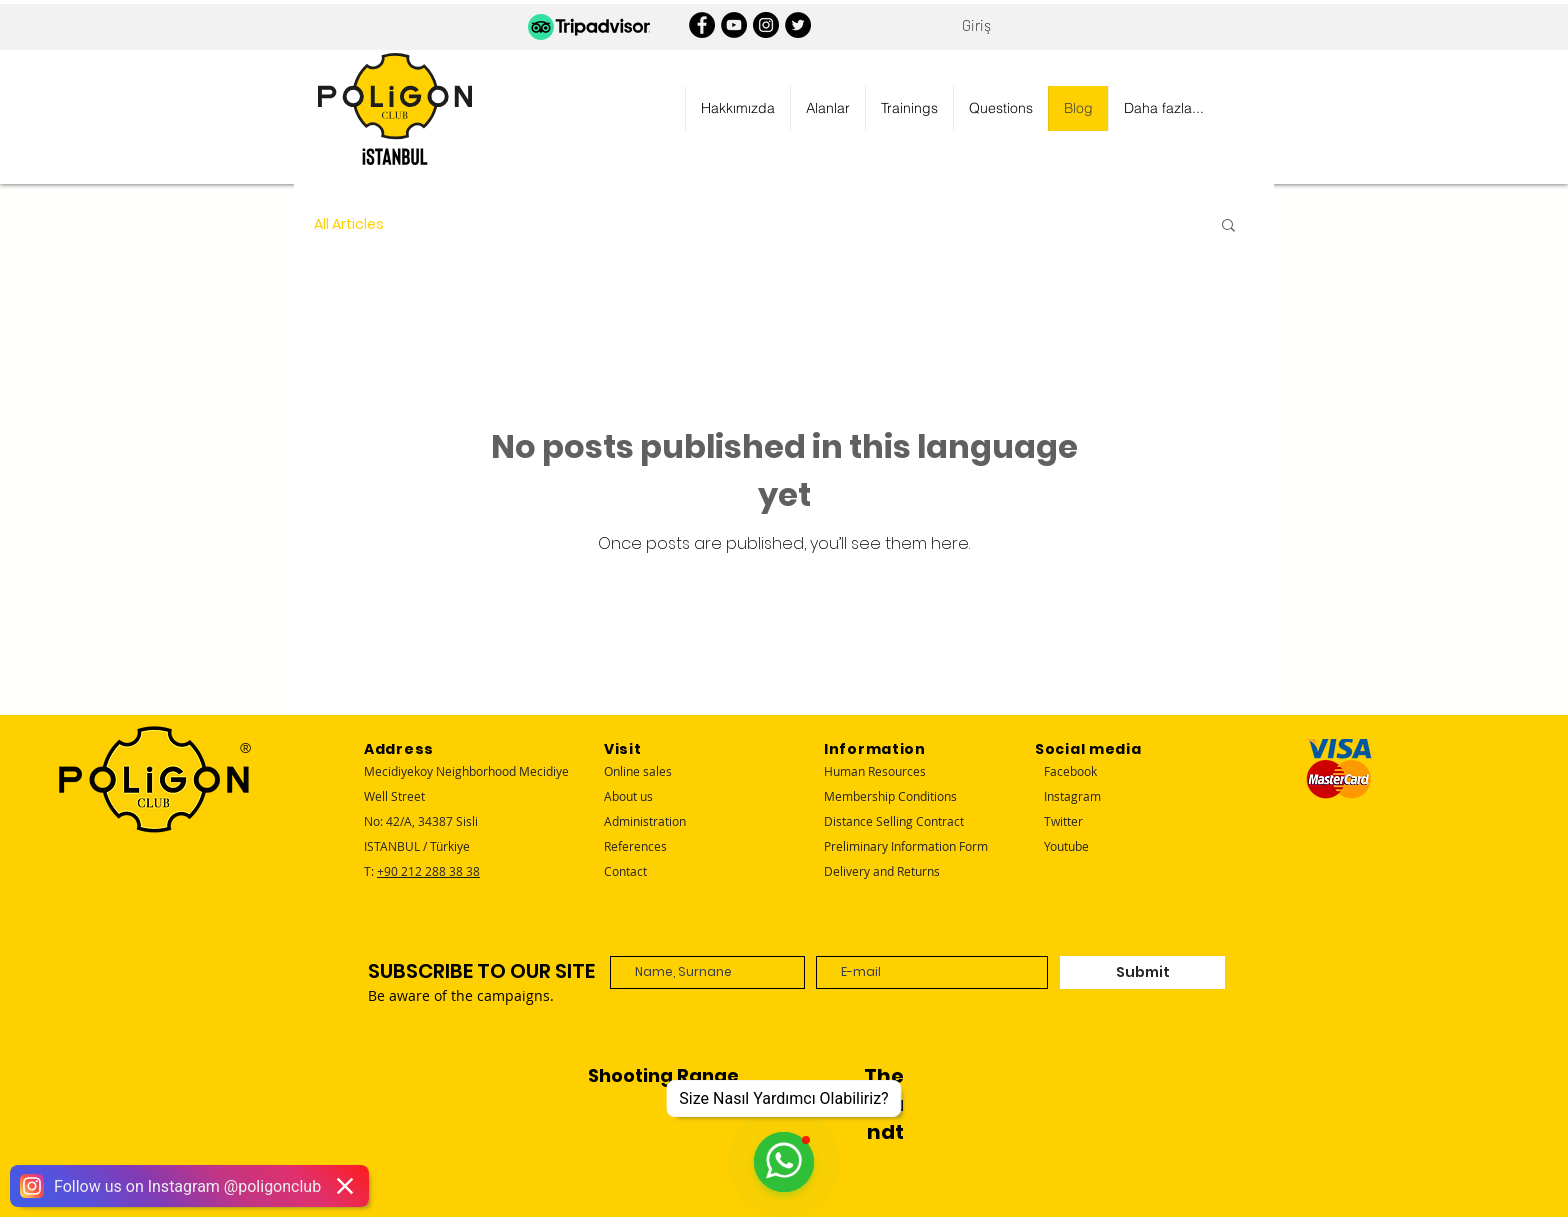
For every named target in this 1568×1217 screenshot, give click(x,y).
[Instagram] (766, 25)
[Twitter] (798, 25)
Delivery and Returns (882, 871)
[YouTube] (734, 25)
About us (628, 796)
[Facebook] (702, 25)
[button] (737, 108)
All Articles (349, 224)
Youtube (1066, 846)
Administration (645, 821)
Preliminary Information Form (906, 846)
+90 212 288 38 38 (428, 871)
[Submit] (1142, 972)
